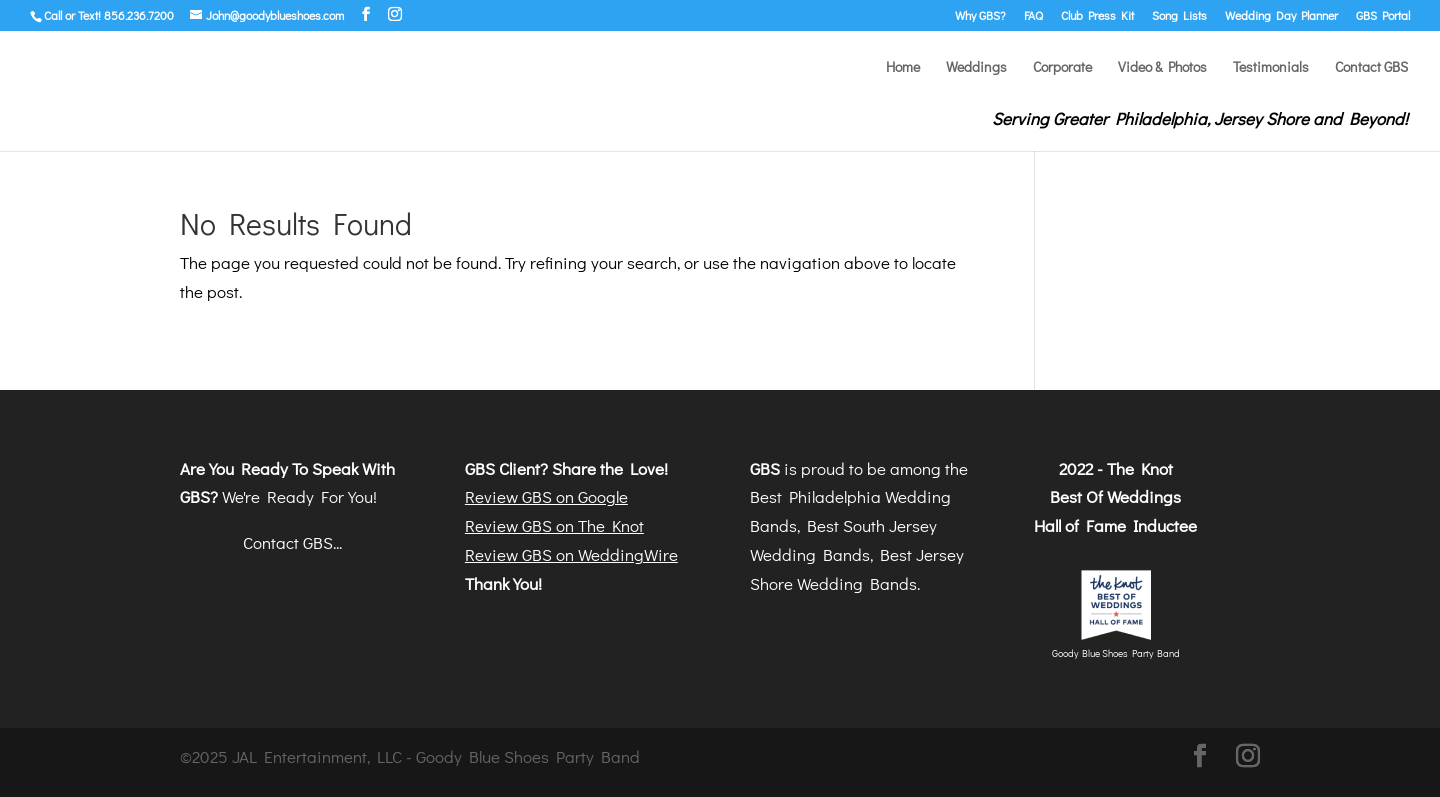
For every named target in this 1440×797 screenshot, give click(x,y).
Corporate (1062, 68)
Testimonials (1271, 68)
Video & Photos (1162, 68)
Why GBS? (980, 16)
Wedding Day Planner (1281, 16)
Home (903, 68)
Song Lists (1179, 16)
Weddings (976, 68)
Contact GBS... (292, 542)
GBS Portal (1383, 16)
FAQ (1033, 16)
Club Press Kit (1097, 16)
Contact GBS (1371, 68)
